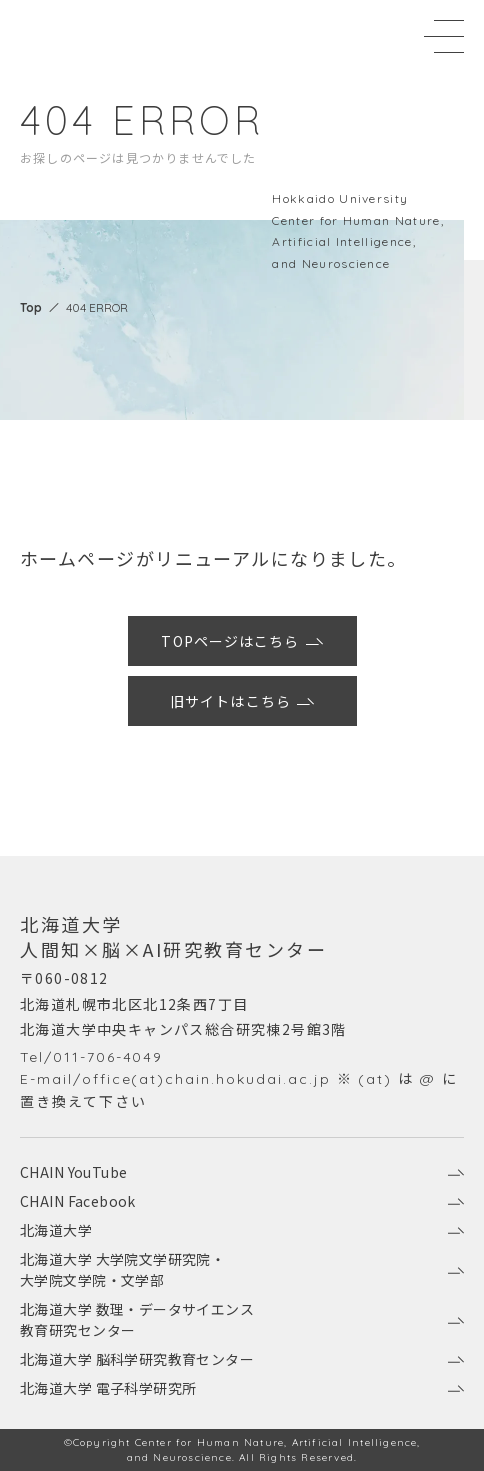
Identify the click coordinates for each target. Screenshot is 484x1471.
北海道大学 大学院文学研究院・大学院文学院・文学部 (242, 1269)
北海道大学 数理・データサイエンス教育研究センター (242, 1319)
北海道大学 (242, 1230)
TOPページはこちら (242, 641)
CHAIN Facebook (242, 1201)
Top (31, 307)
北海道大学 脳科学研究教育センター (242, 1359)
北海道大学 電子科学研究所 (242, 1388)
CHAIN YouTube (242, 1172)
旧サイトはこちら (242, 701)
